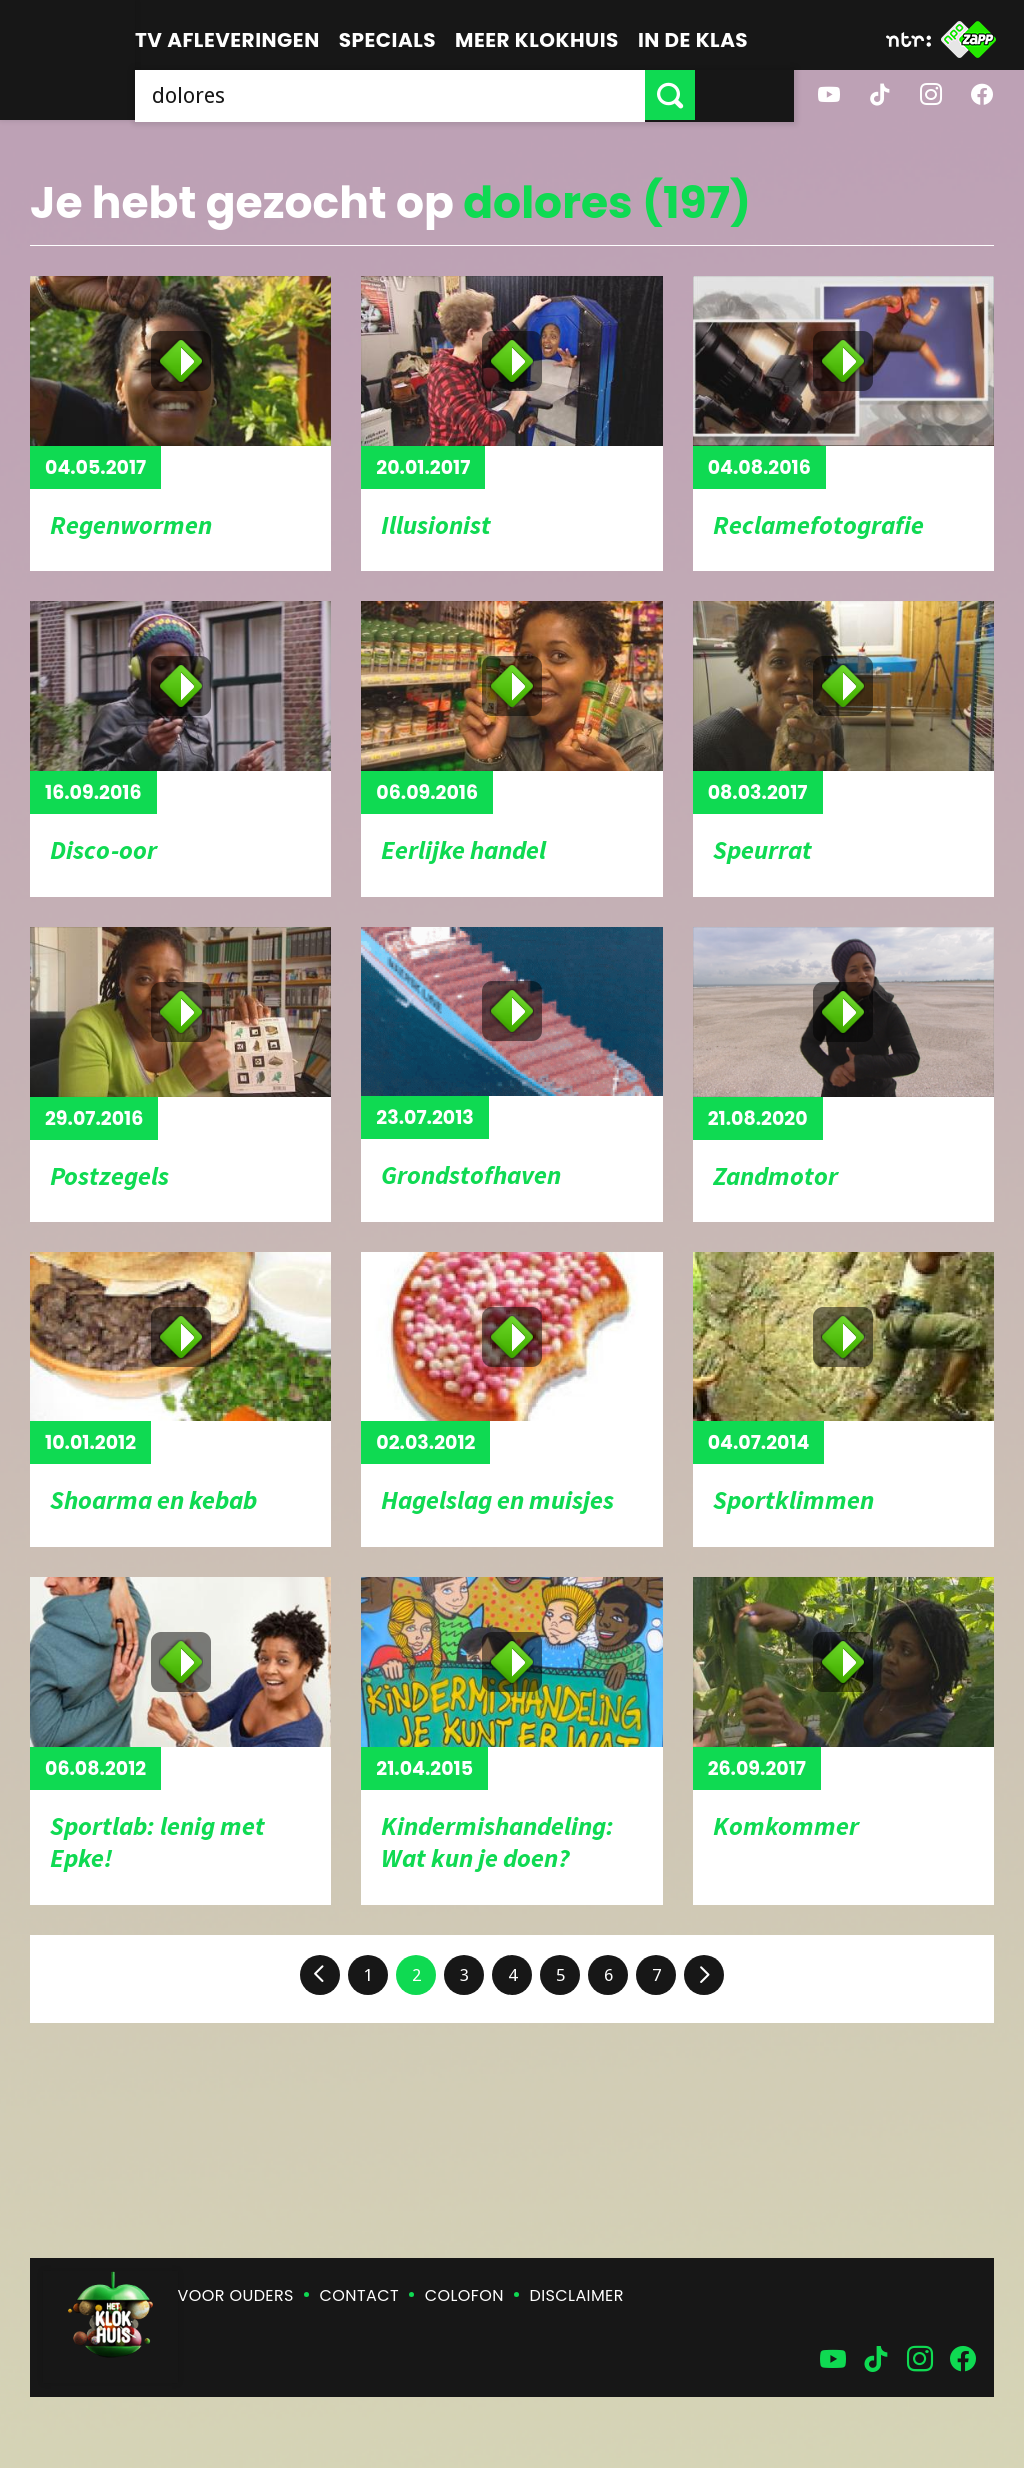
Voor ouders (236, 2295)
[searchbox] (439, 95)
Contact (359, 2295)
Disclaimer (577, 2295)
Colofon (464, 2295)
